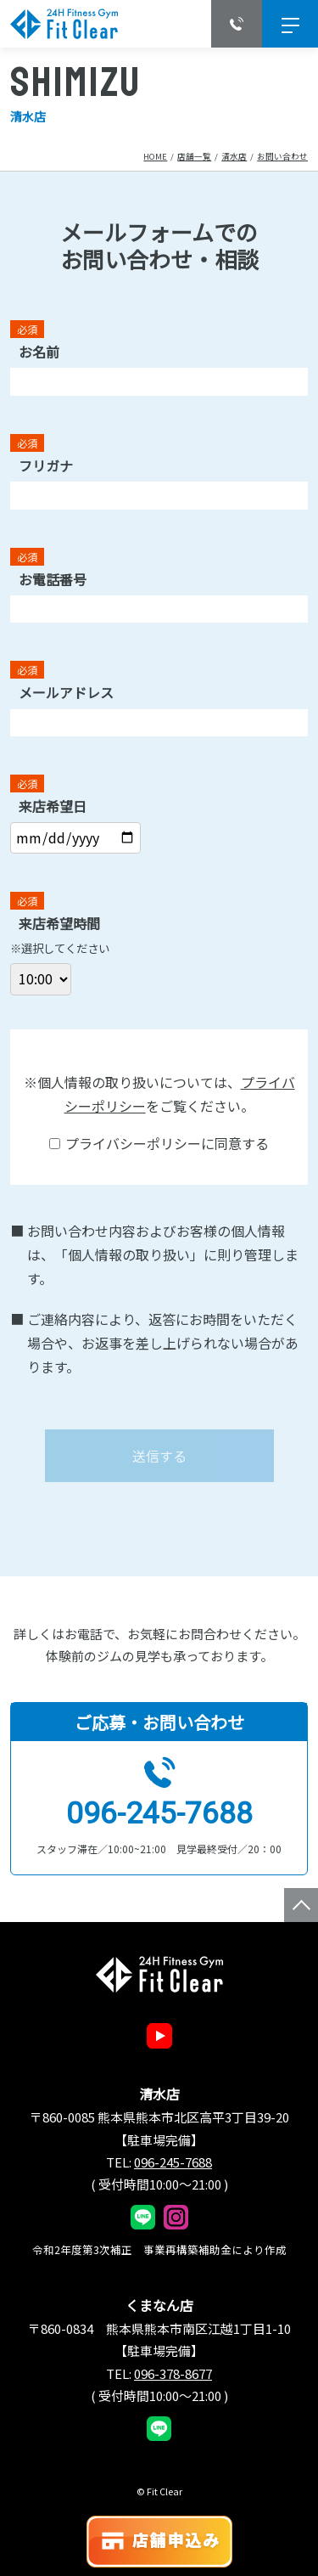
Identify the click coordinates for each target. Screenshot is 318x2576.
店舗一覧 (194, 156)
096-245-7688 (159, 1813)
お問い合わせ (282, 156)
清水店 (234, 156)
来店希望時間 (59, 923)
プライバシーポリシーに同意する (159, 1143)
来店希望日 (52, 806)
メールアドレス (66, 692)
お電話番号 (52, 579)
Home (155, 156)
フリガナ (46, 465)
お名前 (39, 351)
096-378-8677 (173, 2373)
